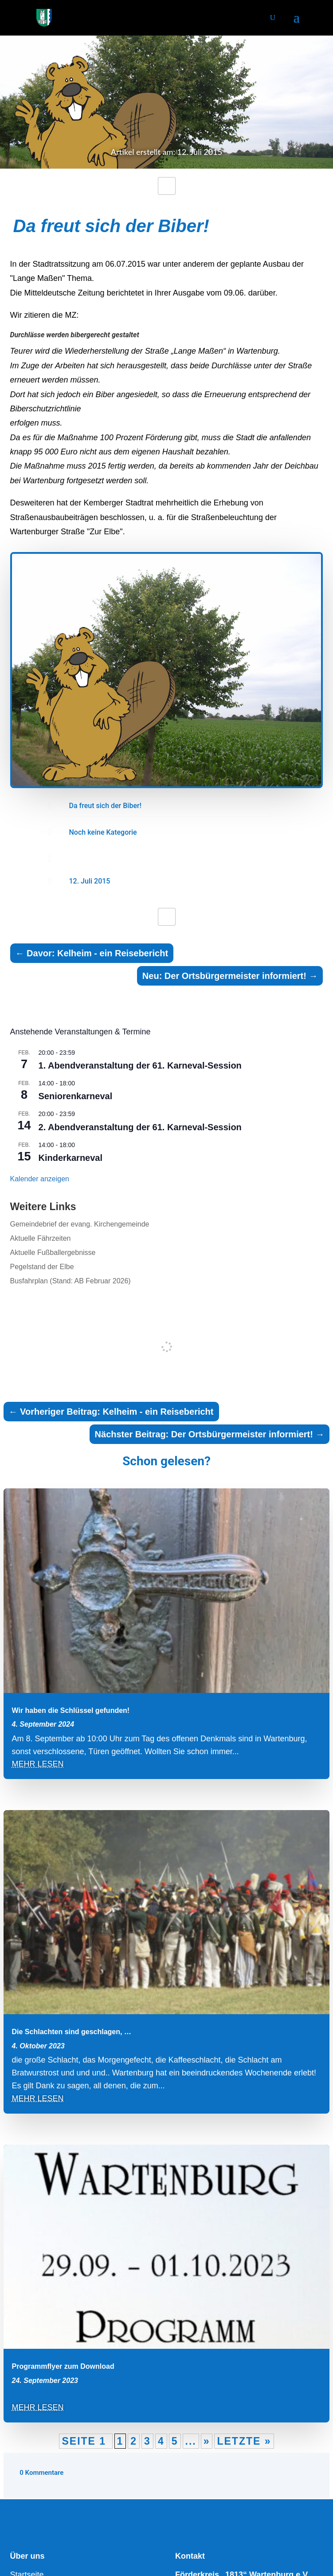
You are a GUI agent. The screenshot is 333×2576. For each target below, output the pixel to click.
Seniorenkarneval (76, 1096)
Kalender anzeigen (39, 1179)
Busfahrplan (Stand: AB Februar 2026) (70, 1281)
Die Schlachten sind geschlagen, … (71, 2032)
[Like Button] (166, 186)
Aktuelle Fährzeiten (40, 1238)
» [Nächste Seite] (207, 2441)
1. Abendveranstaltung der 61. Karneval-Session (140, 1065)
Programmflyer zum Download (63, 2366)
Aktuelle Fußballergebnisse (53, 1252)
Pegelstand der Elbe (42, 1266)
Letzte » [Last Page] (244, 2441)
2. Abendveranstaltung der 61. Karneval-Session (140, 1127)
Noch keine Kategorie (103, 832)
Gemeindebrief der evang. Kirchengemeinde (79, 1224)
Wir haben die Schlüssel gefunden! (71, 1710)
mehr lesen (38, 1763)
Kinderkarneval (71, 1158)
